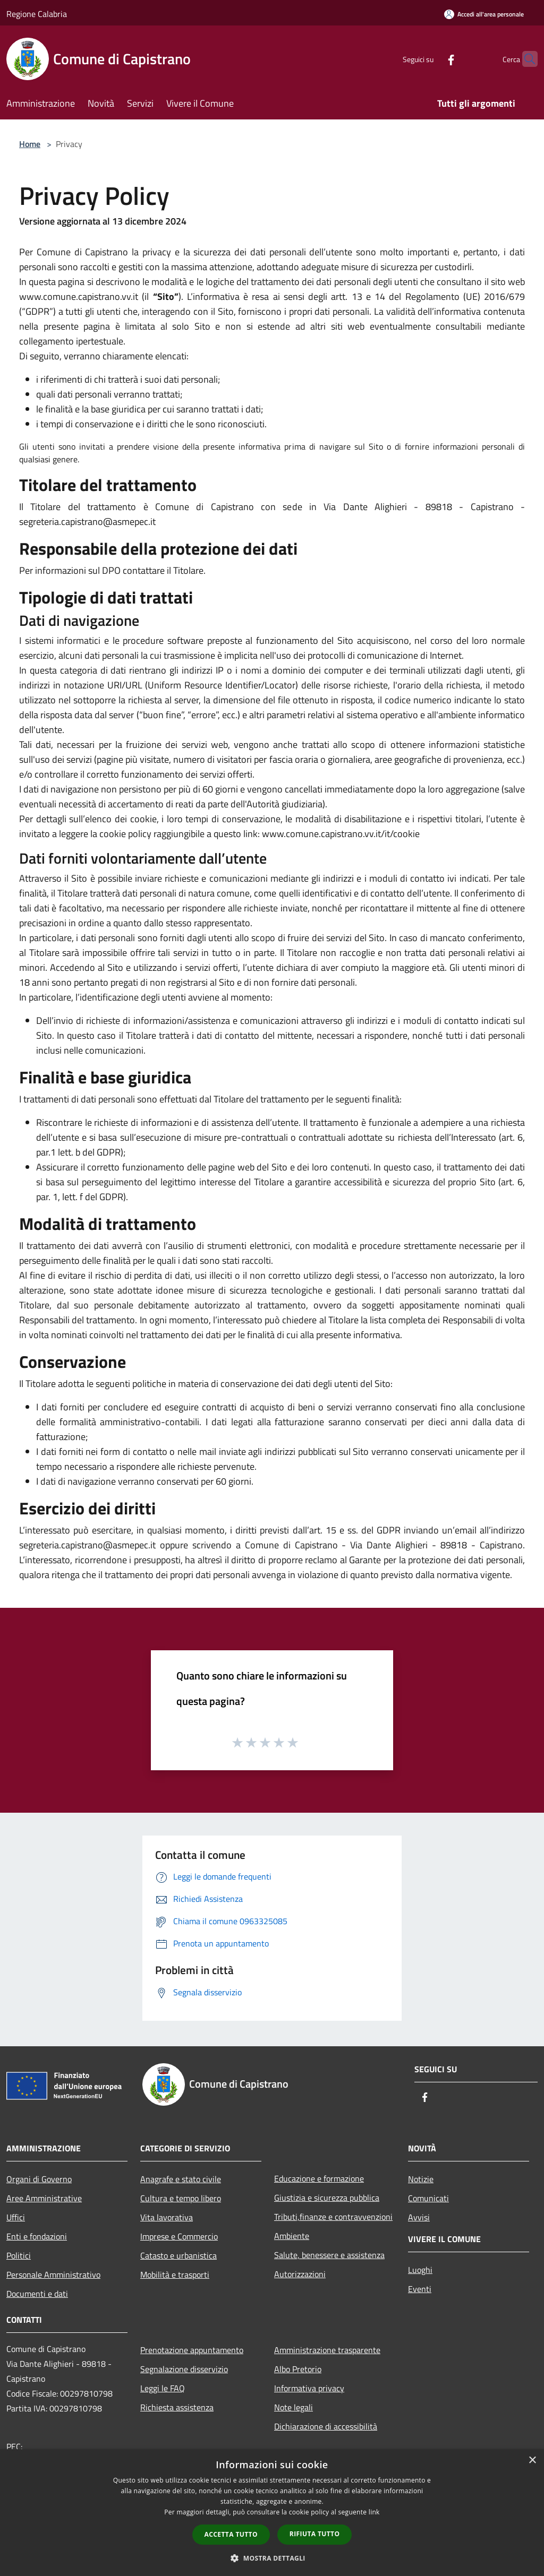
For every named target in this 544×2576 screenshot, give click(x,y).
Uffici (15, 2217)
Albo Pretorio (297, 2369)
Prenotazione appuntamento (191, 2350)
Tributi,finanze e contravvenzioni (333, 2216)
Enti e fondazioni (36, 2236)
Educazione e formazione (319, 2178)
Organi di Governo (39, 2179)
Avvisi (419, 2217)
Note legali (293, 2407)
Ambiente (291, 2235)
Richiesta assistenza (177, 2407)
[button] (272, 2558)
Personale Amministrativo (53, 2274)
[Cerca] (525, 59)
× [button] (532, 2461)
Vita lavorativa (166, 2217)
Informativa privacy (309, 2388)
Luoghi (420, 2269)
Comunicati (428, 2198)
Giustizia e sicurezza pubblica (326, 2197)
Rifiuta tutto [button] (315, 2533)
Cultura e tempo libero (180, 2198)
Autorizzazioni (300, 2274)
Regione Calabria (36, 13)
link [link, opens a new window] (374, 2512)
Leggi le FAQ (162, 2388)
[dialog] (272, 2512)
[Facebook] (430, 58)
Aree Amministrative (44, 2198)
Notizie (421, 2179)
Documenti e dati (37, 2293)
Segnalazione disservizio (184, 2369)
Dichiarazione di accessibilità (325, 2426)
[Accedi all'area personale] (484, 14)
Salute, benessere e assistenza (329, 2254)
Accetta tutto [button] (231, 2534)
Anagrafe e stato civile (180, 2179)
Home (29, 143)
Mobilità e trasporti (174, 2274)
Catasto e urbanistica (178, 2255)
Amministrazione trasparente (327, 2350)
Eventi (419, 2288)
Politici (18, 2255)
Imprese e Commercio (179, 2236)
